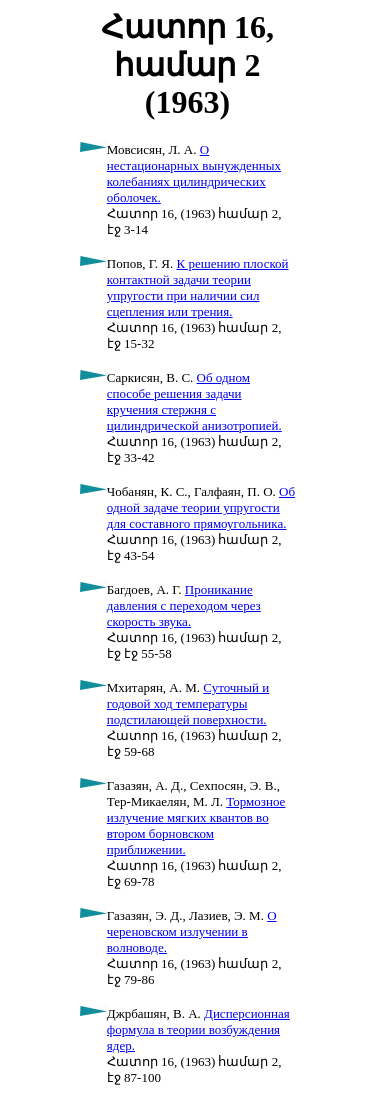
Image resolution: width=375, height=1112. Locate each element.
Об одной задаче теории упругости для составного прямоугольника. (201, 507)
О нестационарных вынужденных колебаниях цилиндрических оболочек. (194, 173)
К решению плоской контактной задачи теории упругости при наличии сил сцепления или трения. (198, 287)
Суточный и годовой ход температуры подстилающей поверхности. (188, 703)
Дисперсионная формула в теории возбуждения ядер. (198, 1029)
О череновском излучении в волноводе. (192, 931)
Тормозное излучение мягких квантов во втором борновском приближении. (196, 825)
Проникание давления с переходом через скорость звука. (184, 605)
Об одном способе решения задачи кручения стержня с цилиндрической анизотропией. (194, 401)
